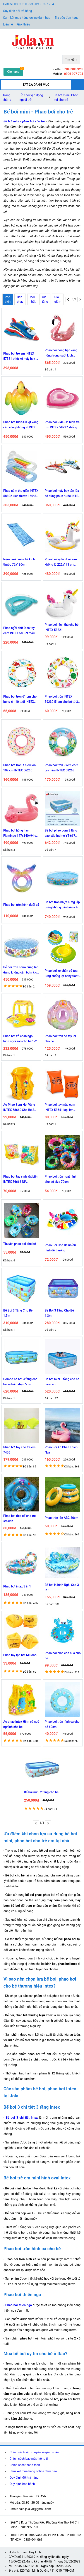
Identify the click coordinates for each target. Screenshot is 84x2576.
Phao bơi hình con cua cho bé (63, 1655)
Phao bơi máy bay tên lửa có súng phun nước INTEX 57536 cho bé (62, 494)
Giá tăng (45, 299)
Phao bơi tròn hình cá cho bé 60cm (62, 1724)
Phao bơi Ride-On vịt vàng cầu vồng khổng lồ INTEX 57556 (20, 425)
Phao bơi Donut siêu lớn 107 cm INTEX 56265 (19, 767)
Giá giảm (57, 299)
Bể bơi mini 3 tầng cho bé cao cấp (62, 1381)
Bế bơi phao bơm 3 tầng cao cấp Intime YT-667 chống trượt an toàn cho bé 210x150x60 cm (61, 833)
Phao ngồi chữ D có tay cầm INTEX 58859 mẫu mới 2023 (19, 631)
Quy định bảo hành (22, 2484)
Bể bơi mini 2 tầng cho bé (41, 1792)
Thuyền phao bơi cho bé (19, 1244)
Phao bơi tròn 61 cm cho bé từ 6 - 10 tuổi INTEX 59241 (20, 699)
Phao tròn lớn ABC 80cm (61, 1518)
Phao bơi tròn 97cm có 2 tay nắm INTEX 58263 (61, 767)
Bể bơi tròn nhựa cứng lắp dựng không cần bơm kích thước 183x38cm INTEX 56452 (21, 970)
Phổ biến (7, 299)
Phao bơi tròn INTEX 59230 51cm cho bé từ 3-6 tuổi (63, 699)
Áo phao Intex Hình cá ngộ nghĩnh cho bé (21, 1724)
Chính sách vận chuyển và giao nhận (34, 2452)
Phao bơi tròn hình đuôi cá (21, 904)
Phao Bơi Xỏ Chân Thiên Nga (61, 1449)
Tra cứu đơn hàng (67, 17)
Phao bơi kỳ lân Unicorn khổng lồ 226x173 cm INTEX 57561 (61, 562)
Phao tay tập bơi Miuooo (19, 1655)
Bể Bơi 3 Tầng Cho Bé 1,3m (59, 1313)
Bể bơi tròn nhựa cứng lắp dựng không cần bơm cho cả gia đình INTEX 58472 (62, 905)
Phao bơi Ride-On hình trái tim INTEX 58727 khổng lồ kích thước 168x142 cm (62, 425)
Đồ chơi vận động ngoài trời (31, 97)
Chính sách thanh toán (25, 2465)
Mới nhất (33, 299)
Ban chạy (20, 299)
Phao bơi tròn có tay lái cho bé (60, 1038)
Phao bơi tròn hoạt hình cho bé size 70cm (61, 1179)
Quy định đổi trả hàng (17, 11)
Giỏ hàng (13, 71)
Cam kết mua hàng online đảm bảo (26, 17)
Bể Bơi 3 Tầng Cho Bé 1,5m (18, 1313)
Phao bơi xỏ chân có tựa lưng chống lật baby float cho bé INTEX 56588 (62, 974)
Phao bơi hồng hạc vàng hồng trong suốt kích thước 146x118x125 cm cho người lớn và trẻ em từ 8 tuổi (63, 353)
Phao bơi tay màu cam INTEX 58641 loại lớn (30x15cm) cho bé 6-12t (61, 1107)
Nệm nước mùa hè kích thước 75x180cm (19, 562)
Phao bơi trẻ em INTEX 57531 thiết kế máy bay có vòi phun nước (21, 356)
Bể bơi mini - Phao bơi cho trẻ (66, 97)
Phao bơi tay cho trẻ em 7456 (19, 1449)
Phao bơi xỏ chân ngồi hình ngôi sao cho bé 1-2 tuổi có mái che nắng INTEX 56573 (20, 1039)
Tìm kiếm (71, 59)
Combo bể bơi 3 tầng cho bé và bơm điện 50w (20, 1381)
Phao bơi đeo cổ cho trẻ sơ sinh (19, 1518)
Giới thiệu (23, 24)
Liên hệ (8, 24)
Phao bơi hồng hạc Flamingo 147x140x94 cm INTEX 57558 (21, 833)
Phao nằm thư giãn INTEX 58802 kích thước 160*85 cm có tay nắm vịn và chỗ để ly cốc (20, 494)
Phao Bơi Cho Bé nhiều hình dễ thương (60, 1247)
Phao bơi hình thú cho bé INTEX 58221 (62, 627)
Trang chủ (8, 98)
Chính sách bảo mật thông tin (30, 2458)
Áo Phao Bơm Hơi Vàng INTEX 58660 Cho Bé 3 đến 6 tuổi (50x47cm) (19, 1107)
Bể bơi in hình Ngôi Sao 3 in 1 (62, 1587)
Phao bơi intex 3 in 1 (17, 1586)
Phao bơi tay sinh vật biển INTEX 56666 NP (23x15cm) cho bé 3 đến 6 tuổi (21, 1179)
